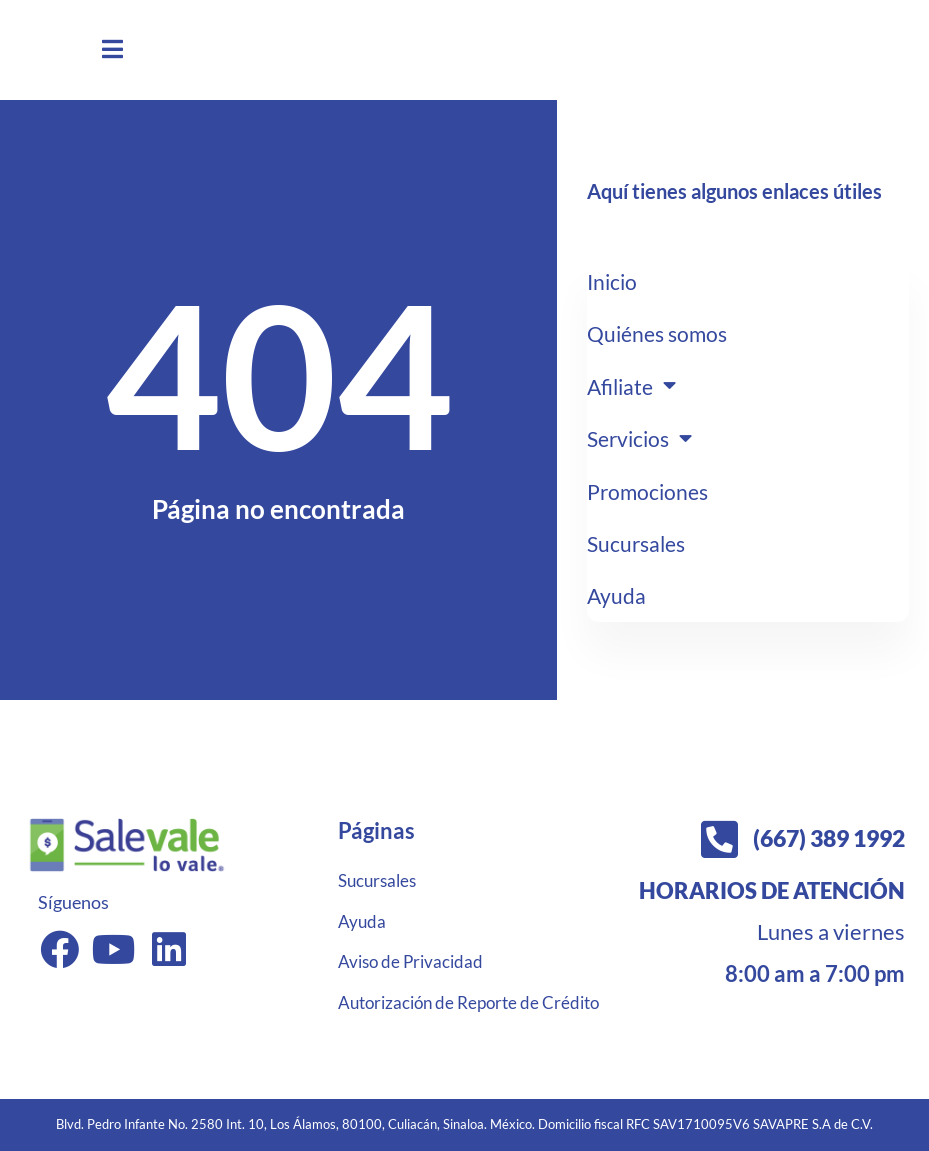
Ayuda (617, 597)
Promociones (650, 493)
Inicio (613, 281)
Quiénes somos (661, 333)
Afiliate (634, 386)
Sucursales (639, 545)
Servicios (643, 440)
